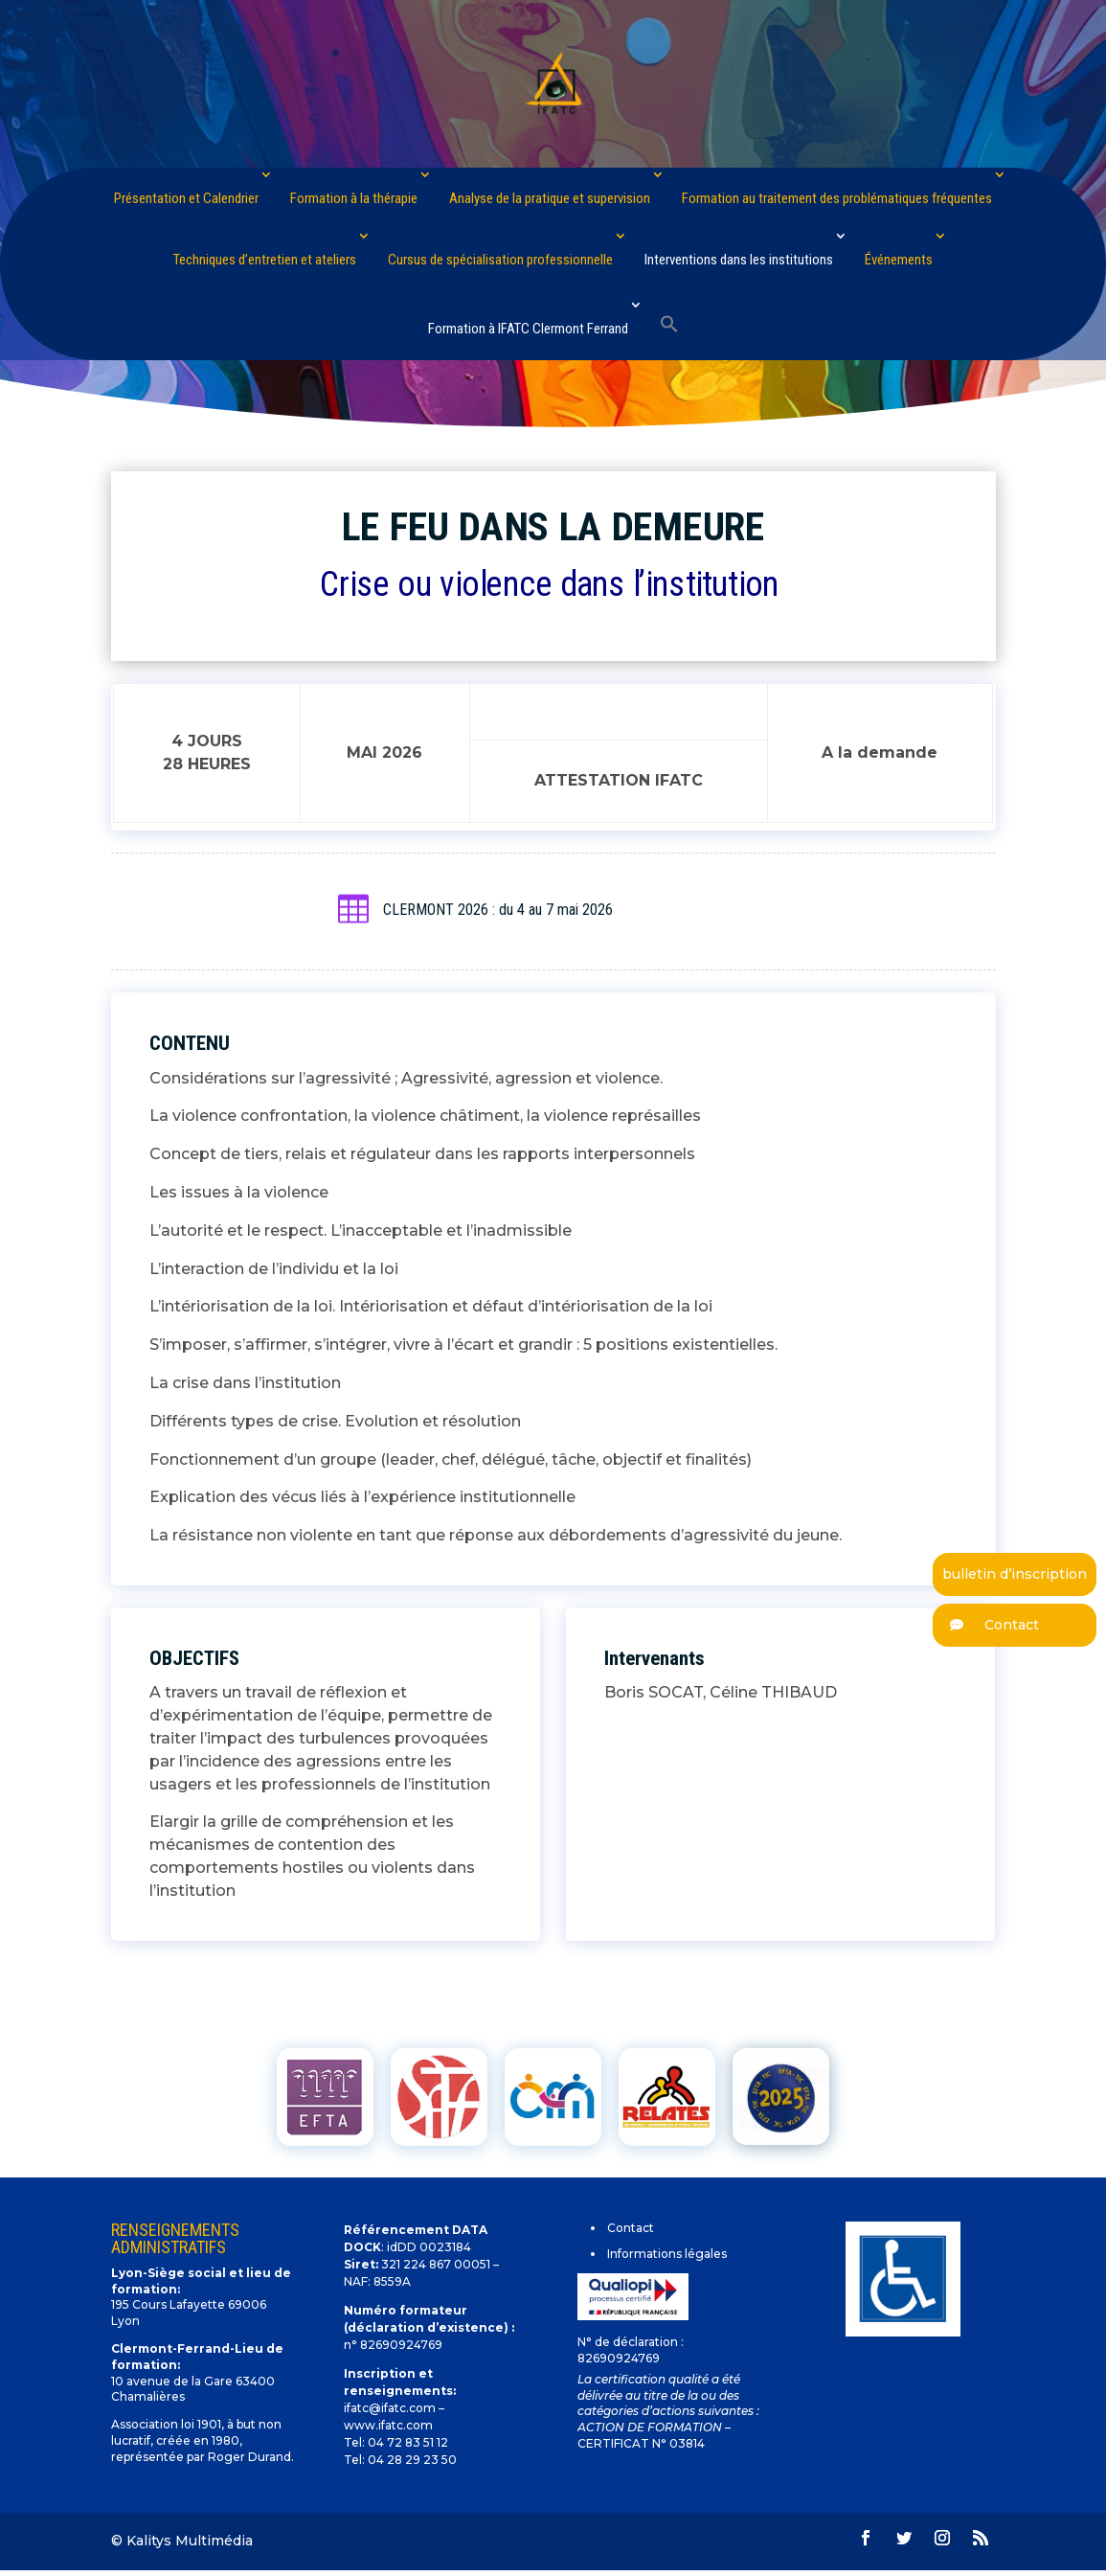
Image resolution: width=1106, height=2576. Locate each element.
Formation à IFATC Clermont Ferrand (528, 328)
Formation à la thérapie (354, 198)
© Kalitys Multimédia (182, 2540)
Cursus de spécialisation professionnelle (500, 259)
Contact (986, 1625)
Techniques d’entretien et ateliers (264, 259)
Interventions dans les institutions (738, 259)
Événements (899, 259)
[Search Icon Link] (669, 325)
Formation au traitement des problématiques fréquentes (837, 198)
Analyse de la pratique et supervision (549, 198)
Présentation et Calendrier (186, 198)
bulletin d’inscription (1014, 1574)
